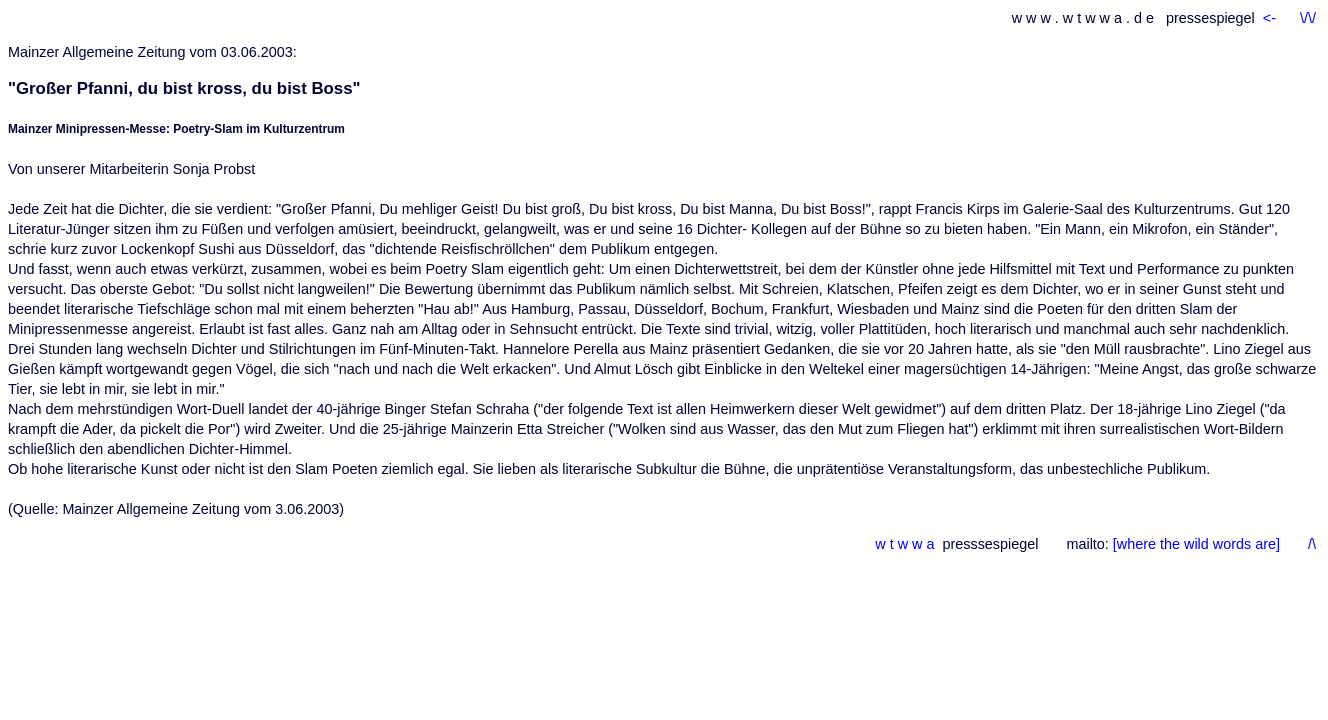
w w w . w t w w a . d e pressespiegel (1133, 18)
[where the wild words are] (1200, 544)
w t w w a (904, 544)
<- (1271, 18)
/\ (1312, 544)
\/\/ (1308, 18)
